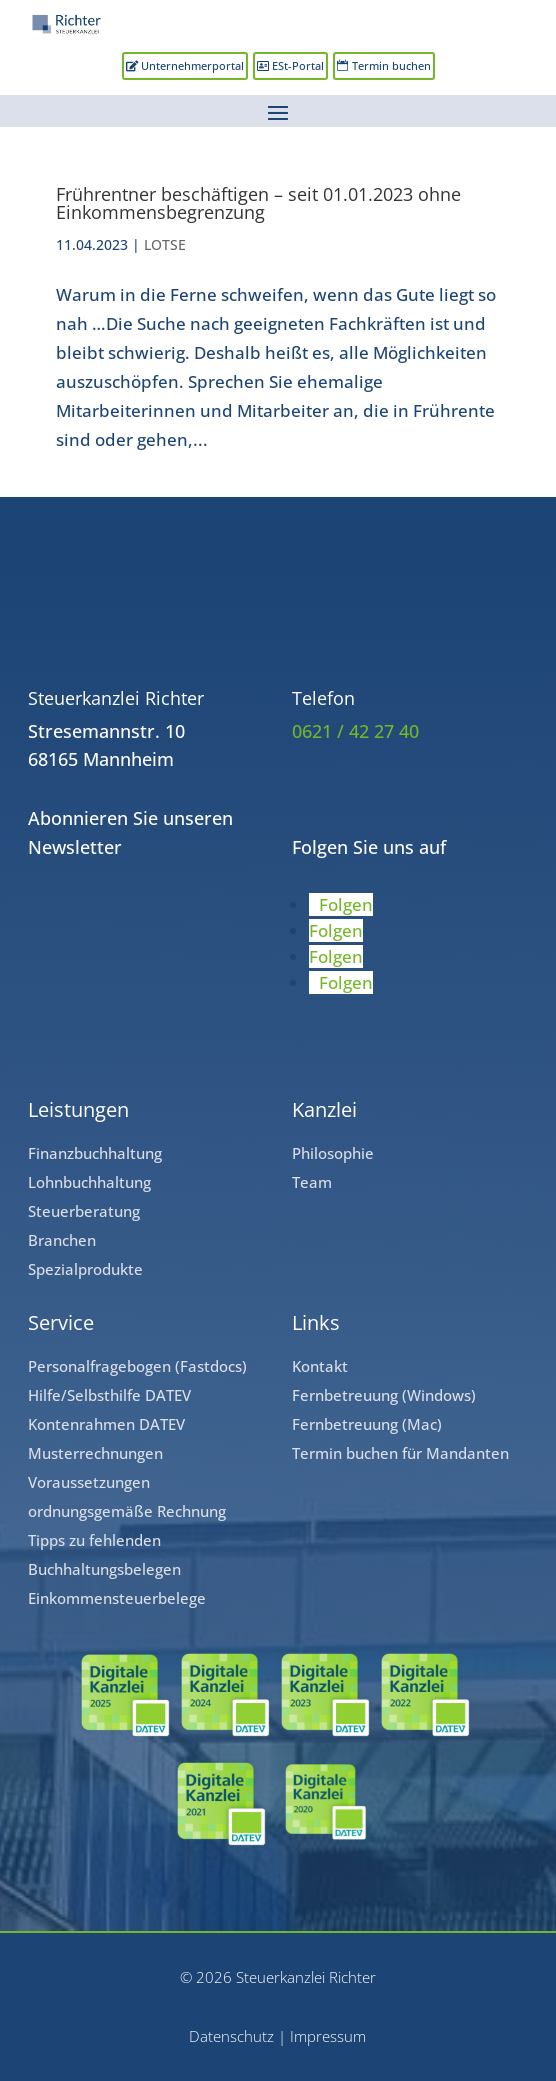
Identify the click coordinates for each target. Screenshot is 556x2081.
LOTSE (165, 244)
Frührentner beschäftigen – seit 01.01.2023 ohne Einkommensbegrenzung (258, 203)
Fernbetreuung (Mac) (367, 1424)
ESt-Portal (298, 65)
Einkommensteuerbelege (117, 1598)
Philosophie (333, 1153)
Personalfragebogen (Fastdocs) (137, 1366)
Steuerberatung (84, 1211)
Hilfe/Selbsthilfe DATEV (109, 1395)
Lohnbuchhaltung (89, 1182)
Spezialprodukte (85, 1269)
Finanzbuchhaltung (95, 1153)
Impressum (328, 2036)
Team (312, 1182)
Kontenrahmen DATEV (106, 1424)
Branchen (62, 1240)
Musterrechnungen (95, 1453)
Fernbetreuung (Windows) (384, 1395)
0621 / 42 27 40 (355, 731)
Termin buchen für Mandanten (400, 1453)
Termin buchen (391, 65)
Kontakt (320, 1366)
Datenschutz (231, 2036)
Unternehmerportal (192, 65)
